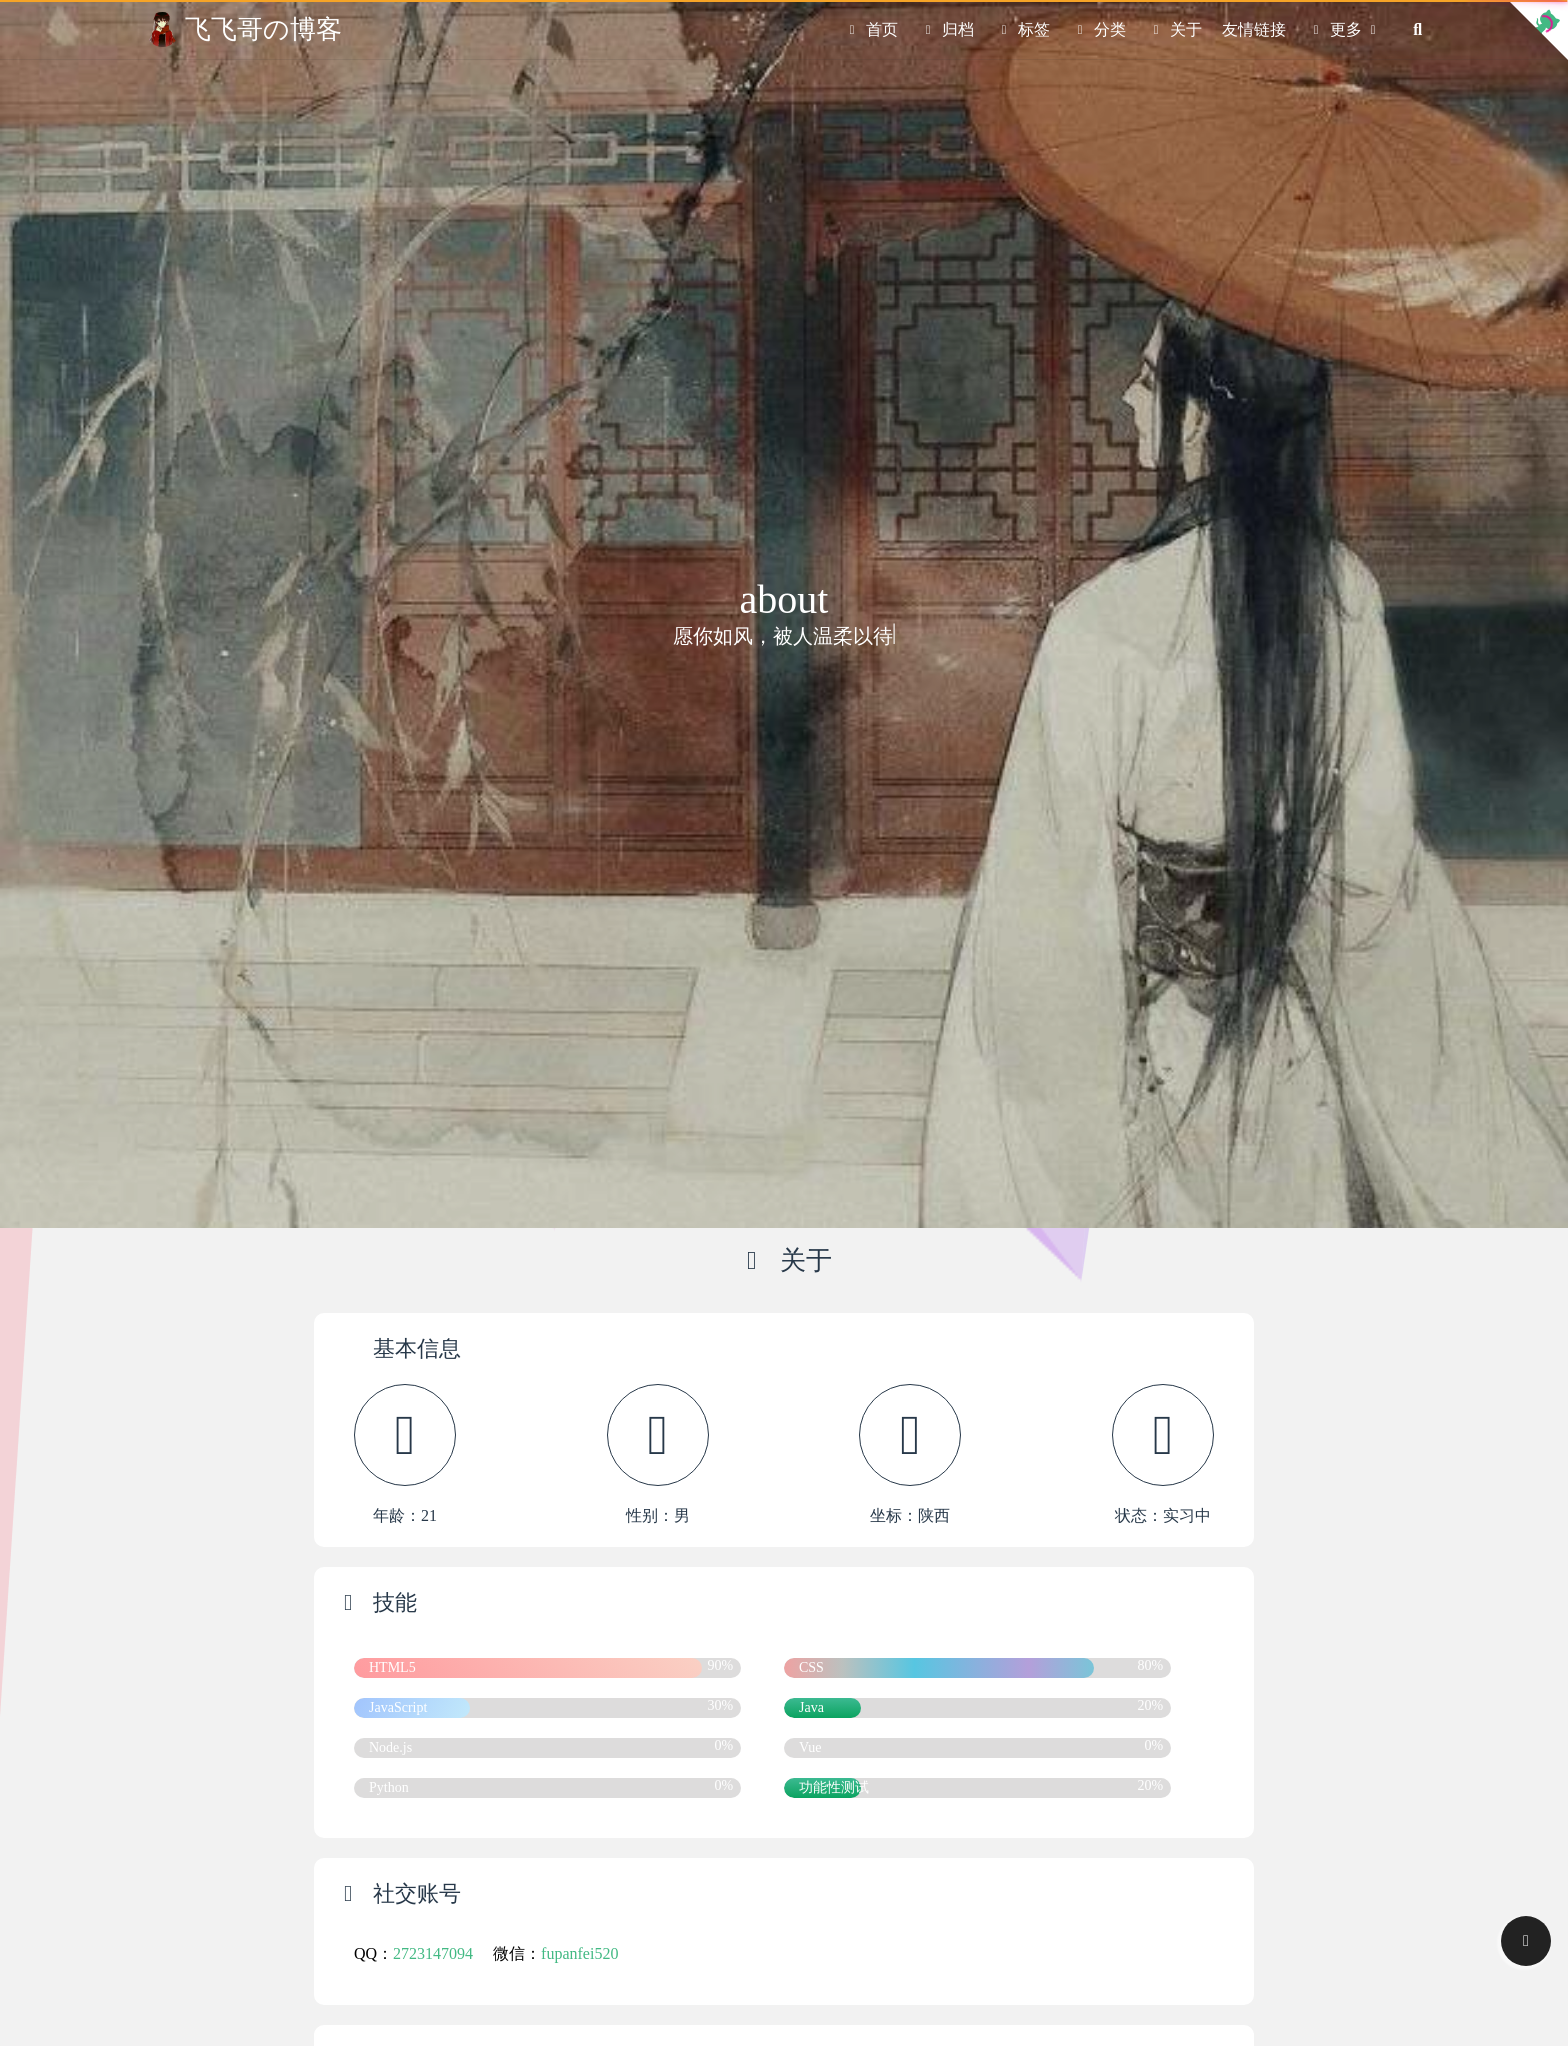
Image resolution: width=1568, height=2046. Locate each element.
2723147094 (433, 1953)
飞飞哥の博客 (263, 29)
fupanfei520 (579, 1953)
